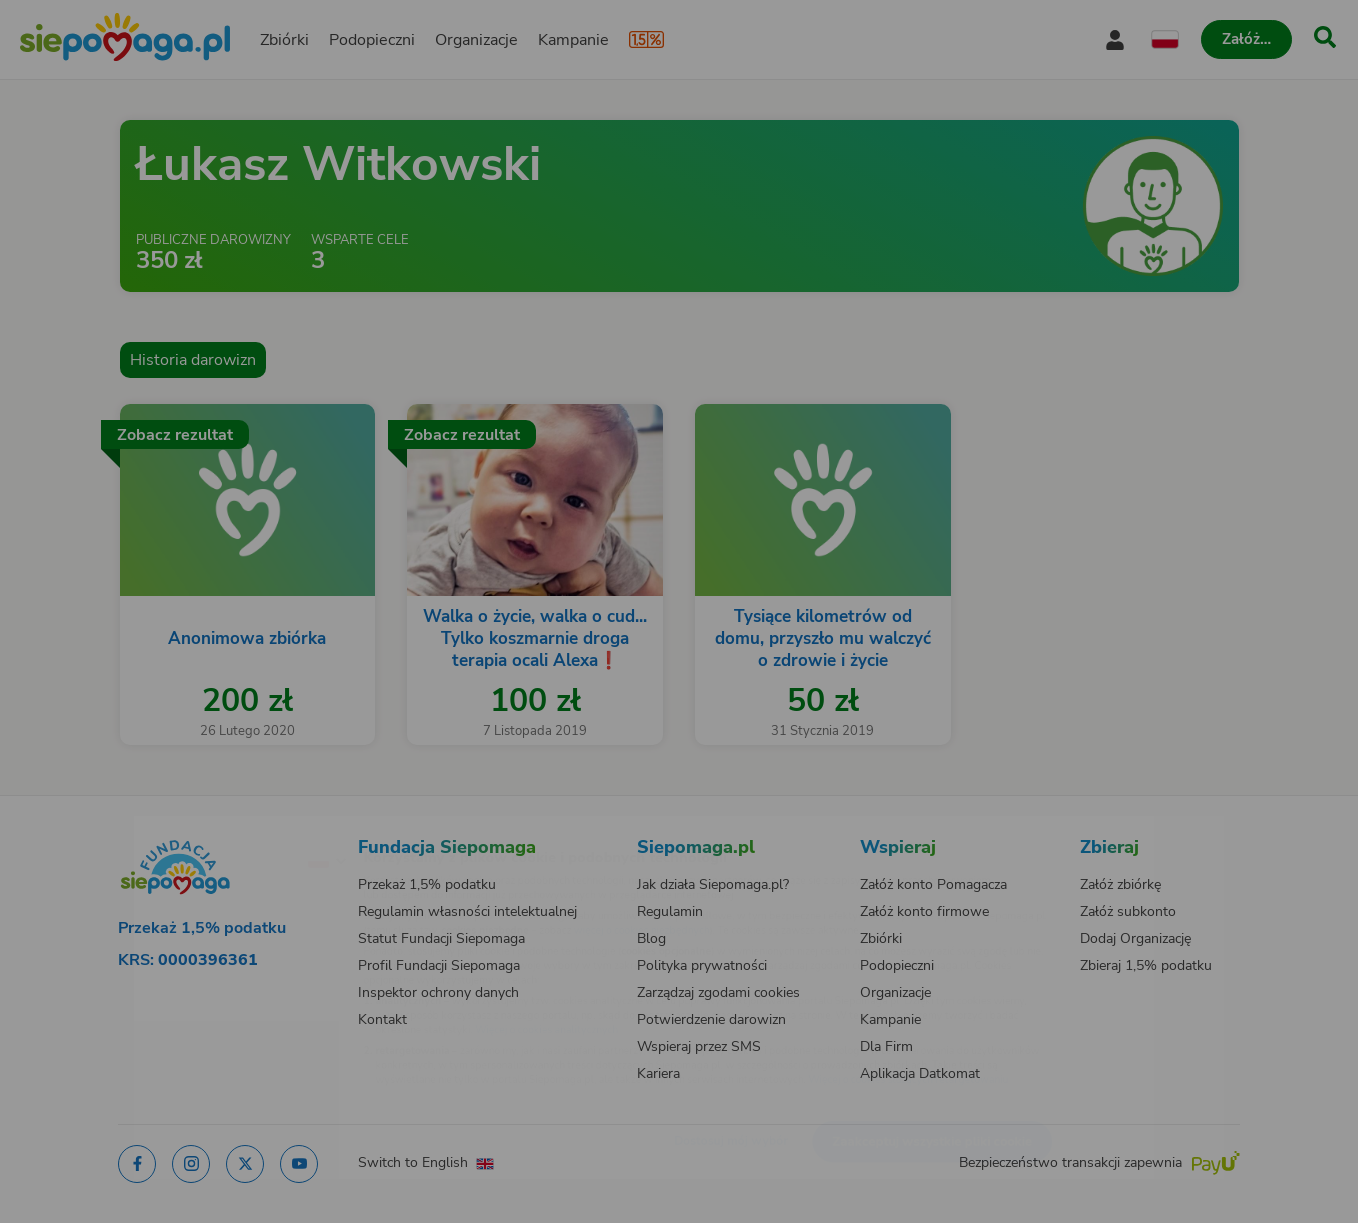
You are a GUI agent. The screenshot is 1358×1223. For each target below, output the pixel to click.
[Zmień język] (240, 828)
